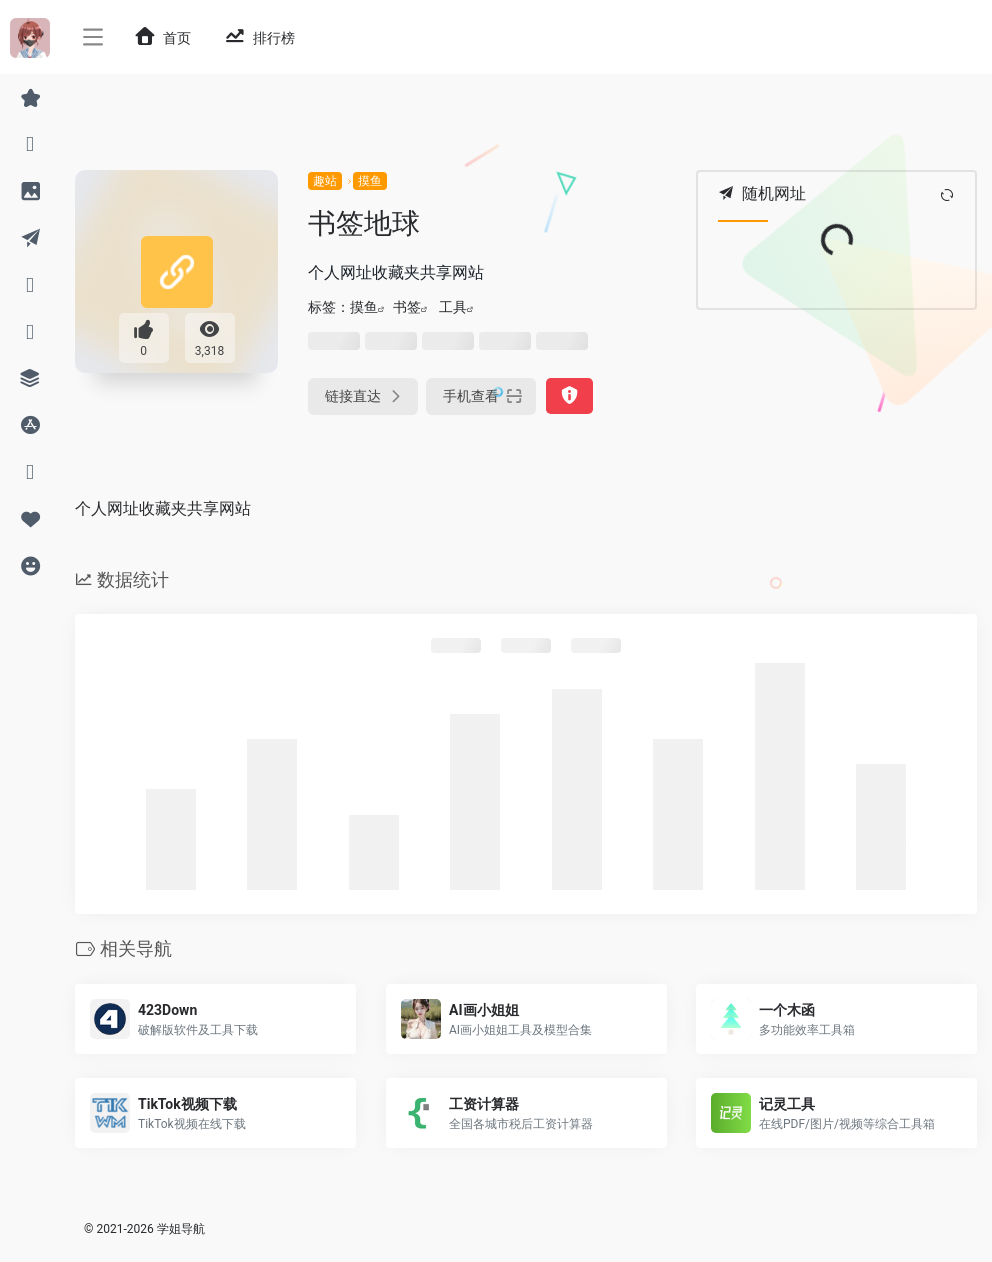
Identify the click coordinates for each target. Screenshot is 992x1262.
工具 (453, 307)
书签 (407, 307)
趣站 (325, 181)
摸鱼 (370, 181)
